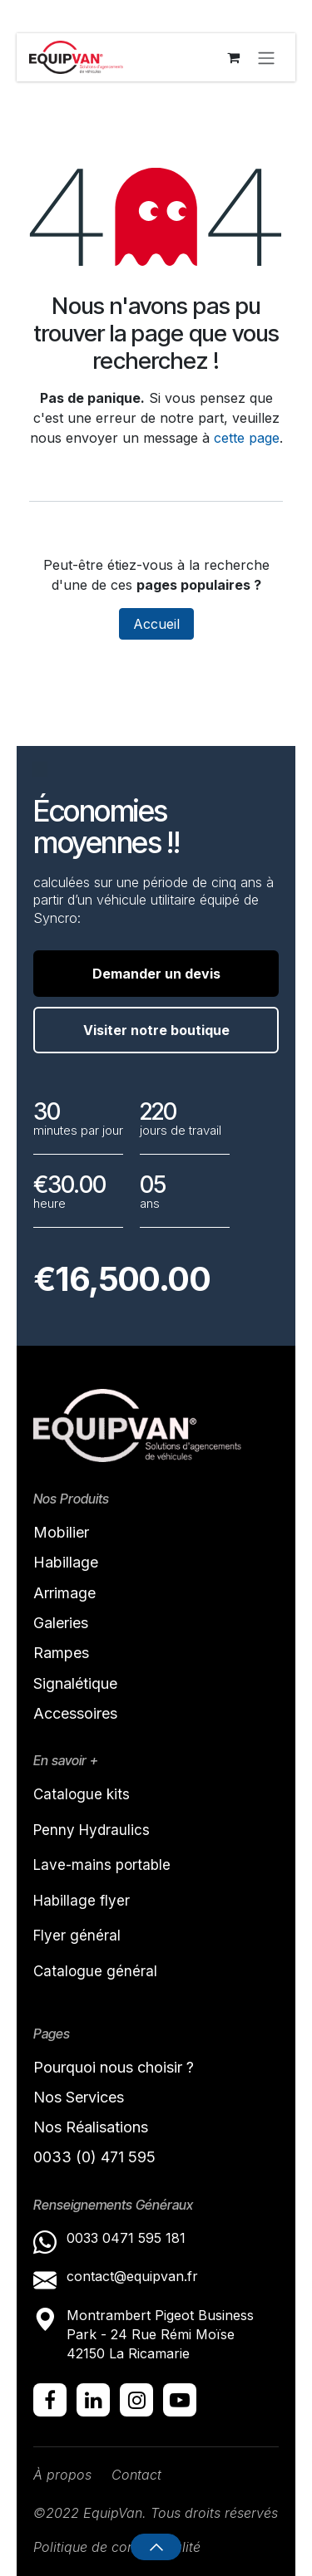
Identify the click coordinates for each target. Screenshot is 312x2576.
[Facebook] (50, 2400)
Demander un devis (156, 973)
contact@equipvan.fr (132, 2276)
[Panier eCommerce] (233, 57)
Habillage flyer (81, 1900)
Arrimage (64, 1593)
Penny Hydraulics (91, 1830)
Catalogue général (95, 1971)
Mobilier (61, 1532)
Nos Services (78, 2097)
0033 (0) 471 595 (96, 2157)
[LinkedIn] (93, 2400)
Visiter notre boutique (156, 1030)
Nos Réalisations (90, 2127)
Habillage (65, 1562)
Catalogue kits (81, 1794)
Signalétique (75, 1683)
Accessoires (75, 1713)
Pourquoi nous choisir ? (113, 2067)
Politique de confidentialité (117, 2547)
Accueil (156, 624)
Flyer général (77, 1935)
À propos (62, 2474)
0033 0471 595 (116, 2238)
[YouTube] (179, 2400)
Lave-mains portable (102, 1865)
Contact (136, 2474)
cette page (247, 437)
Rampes (61, 1652)
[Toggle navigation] (266, 57)
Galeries (60, 1622)
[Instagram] (136, 2400)
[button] (156, 2547)
